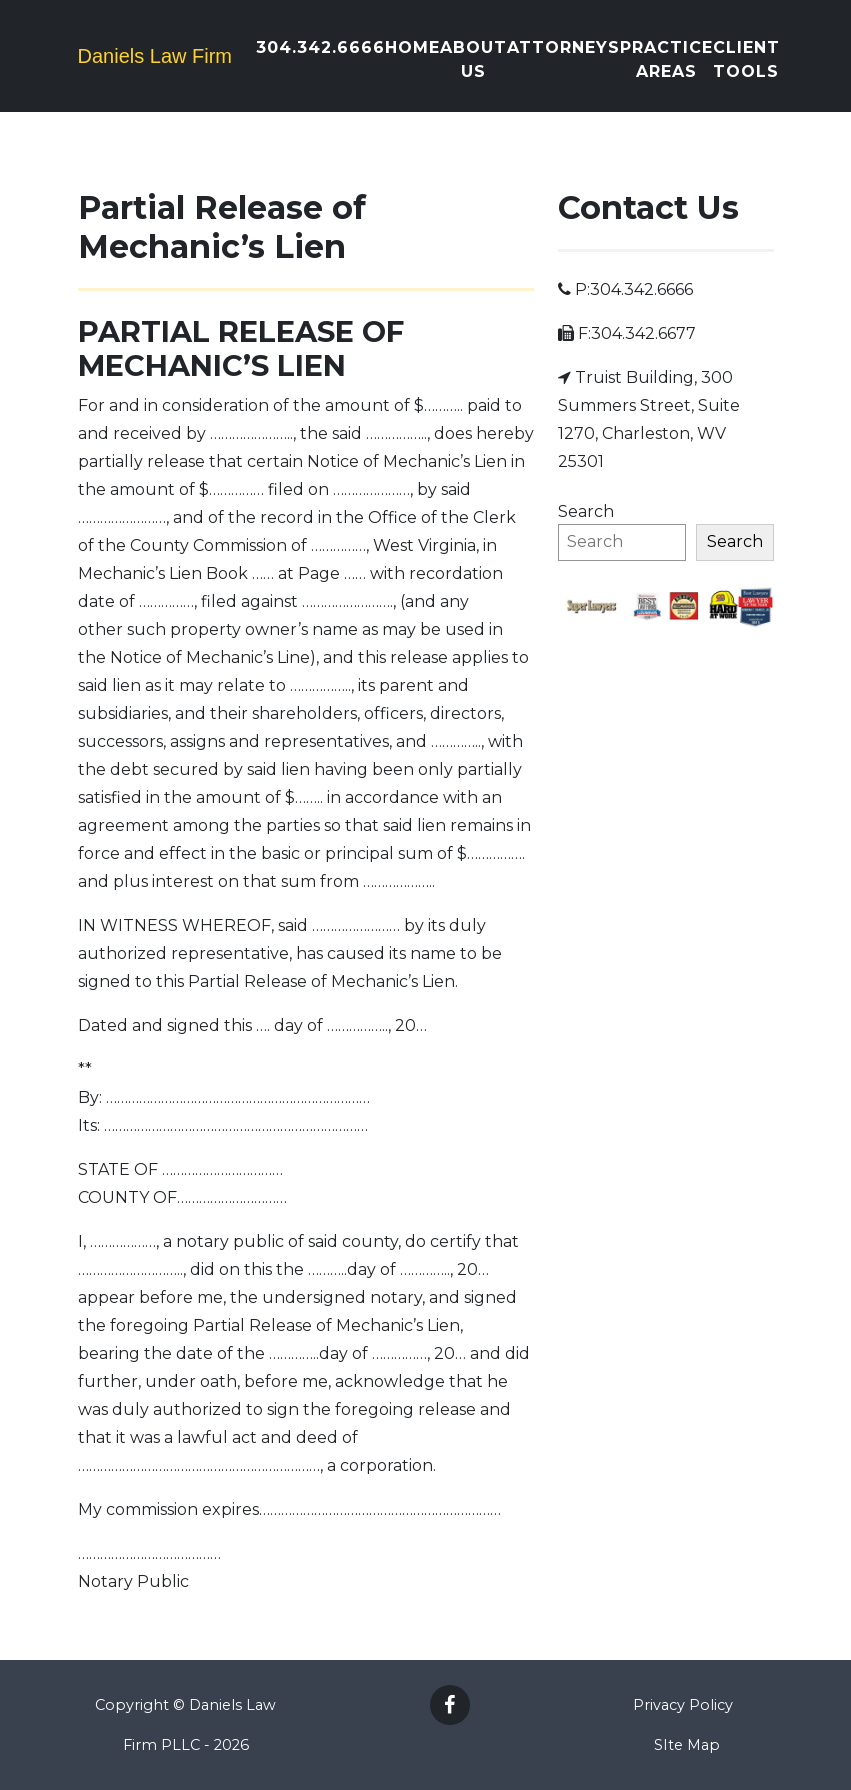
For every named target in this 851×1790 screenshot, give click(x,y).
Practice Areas (666, 59)
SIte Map (687, 1745)
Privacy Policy (683, 1705)
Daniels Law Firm (155, 56)
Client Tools (746, 59)
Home (412, 47)
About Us (473, 59)
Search (586, 511)
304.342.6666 (320, 47)
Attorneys (563, 47)
